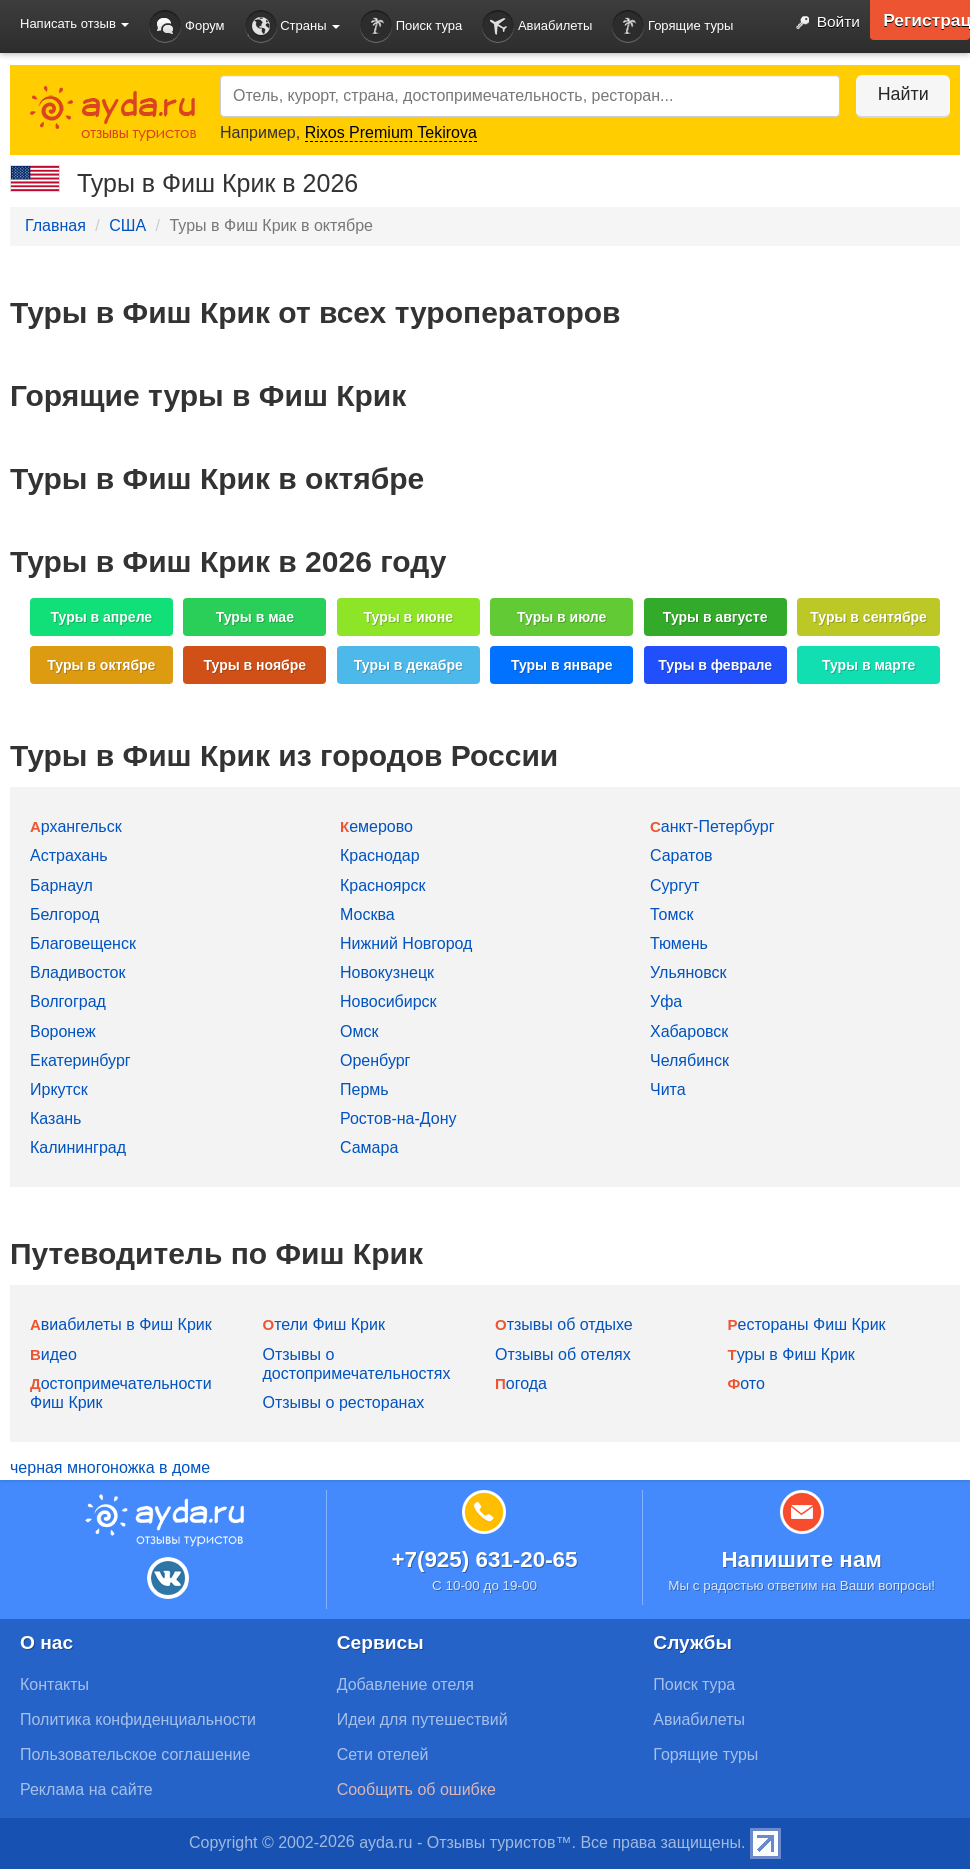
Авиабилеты (537, 26)
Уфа (666, 1001)
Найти (899, 94)
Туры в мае (255, 617)
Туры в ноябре (255, 665)
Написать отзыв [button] (74, 23)
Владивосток (77, 972)
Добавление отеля (405, 1684)
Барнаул (61, 885)
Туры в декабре (408, 665)
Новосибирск (388, 1001)
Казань (55, 1118)
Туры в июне (408, 617)
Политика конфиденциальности (138, 1719)
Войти (823, 23)
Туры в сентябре (868, 617)
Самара (369, 1147)
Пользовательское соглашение (135, 1754)
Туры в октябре (101, 665)
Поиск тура (411, 26)
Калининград (78, 1147)
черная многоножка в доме (110, 1467)
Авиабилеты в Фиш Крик (121, 1324)
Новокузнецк (387, 972)
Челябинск (689, 1060)
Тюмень (679, 943)
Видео (53, 1354)
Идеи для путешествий (422, 1719)
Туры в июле (561, 617)
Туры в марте (868, 665)
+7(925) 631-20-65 (484, 1559)
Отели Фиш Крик (324, 1324)
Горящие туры (672, 26)
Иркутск (59, 1089)
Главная (55, 225)
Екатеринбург (80, 1060)
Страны (293, 26)
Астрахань (69, 855)
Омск (359, 1031)
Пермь (364, 1089)
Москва (367, 914)
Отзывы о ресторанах (344, 1402)
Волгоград (68, 1001)
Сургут (674, 885)
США (127, 225)
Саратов (681, 855)
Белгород (64, 914)
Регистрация (925, 20)
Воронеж (63, 1031)
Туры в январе (562, 665)
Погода (521, 1383)
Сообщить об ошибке (416, 1789)
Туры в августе (715, 617)
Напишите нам (801, 1559)
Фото (746, 1383)
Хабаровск (689, 1031)
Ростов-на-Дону (398, 1118)
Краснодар (380, 855)
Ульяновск (688, 972)
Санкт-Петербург (712, 826)
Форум (186, 26)
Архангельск (76, 826)
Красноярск (382, 885)
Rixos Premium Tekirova (391, 132)
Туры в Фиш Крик (791, 1354)
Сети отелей (383, 1754)
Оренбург (375, 1060)
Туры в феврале (715, 665)
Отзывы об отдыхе (564, 1324)
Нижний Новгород (406, 943)
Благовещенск (83, 943)
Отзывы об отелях (563, 1354)
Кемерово (376, 826)
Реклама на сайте (86, 1789)
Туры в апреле (102, 617)
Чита (668, 1089)
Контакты (54, 1684)
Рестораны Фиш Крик (807, 1324)
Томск (671, 914)
